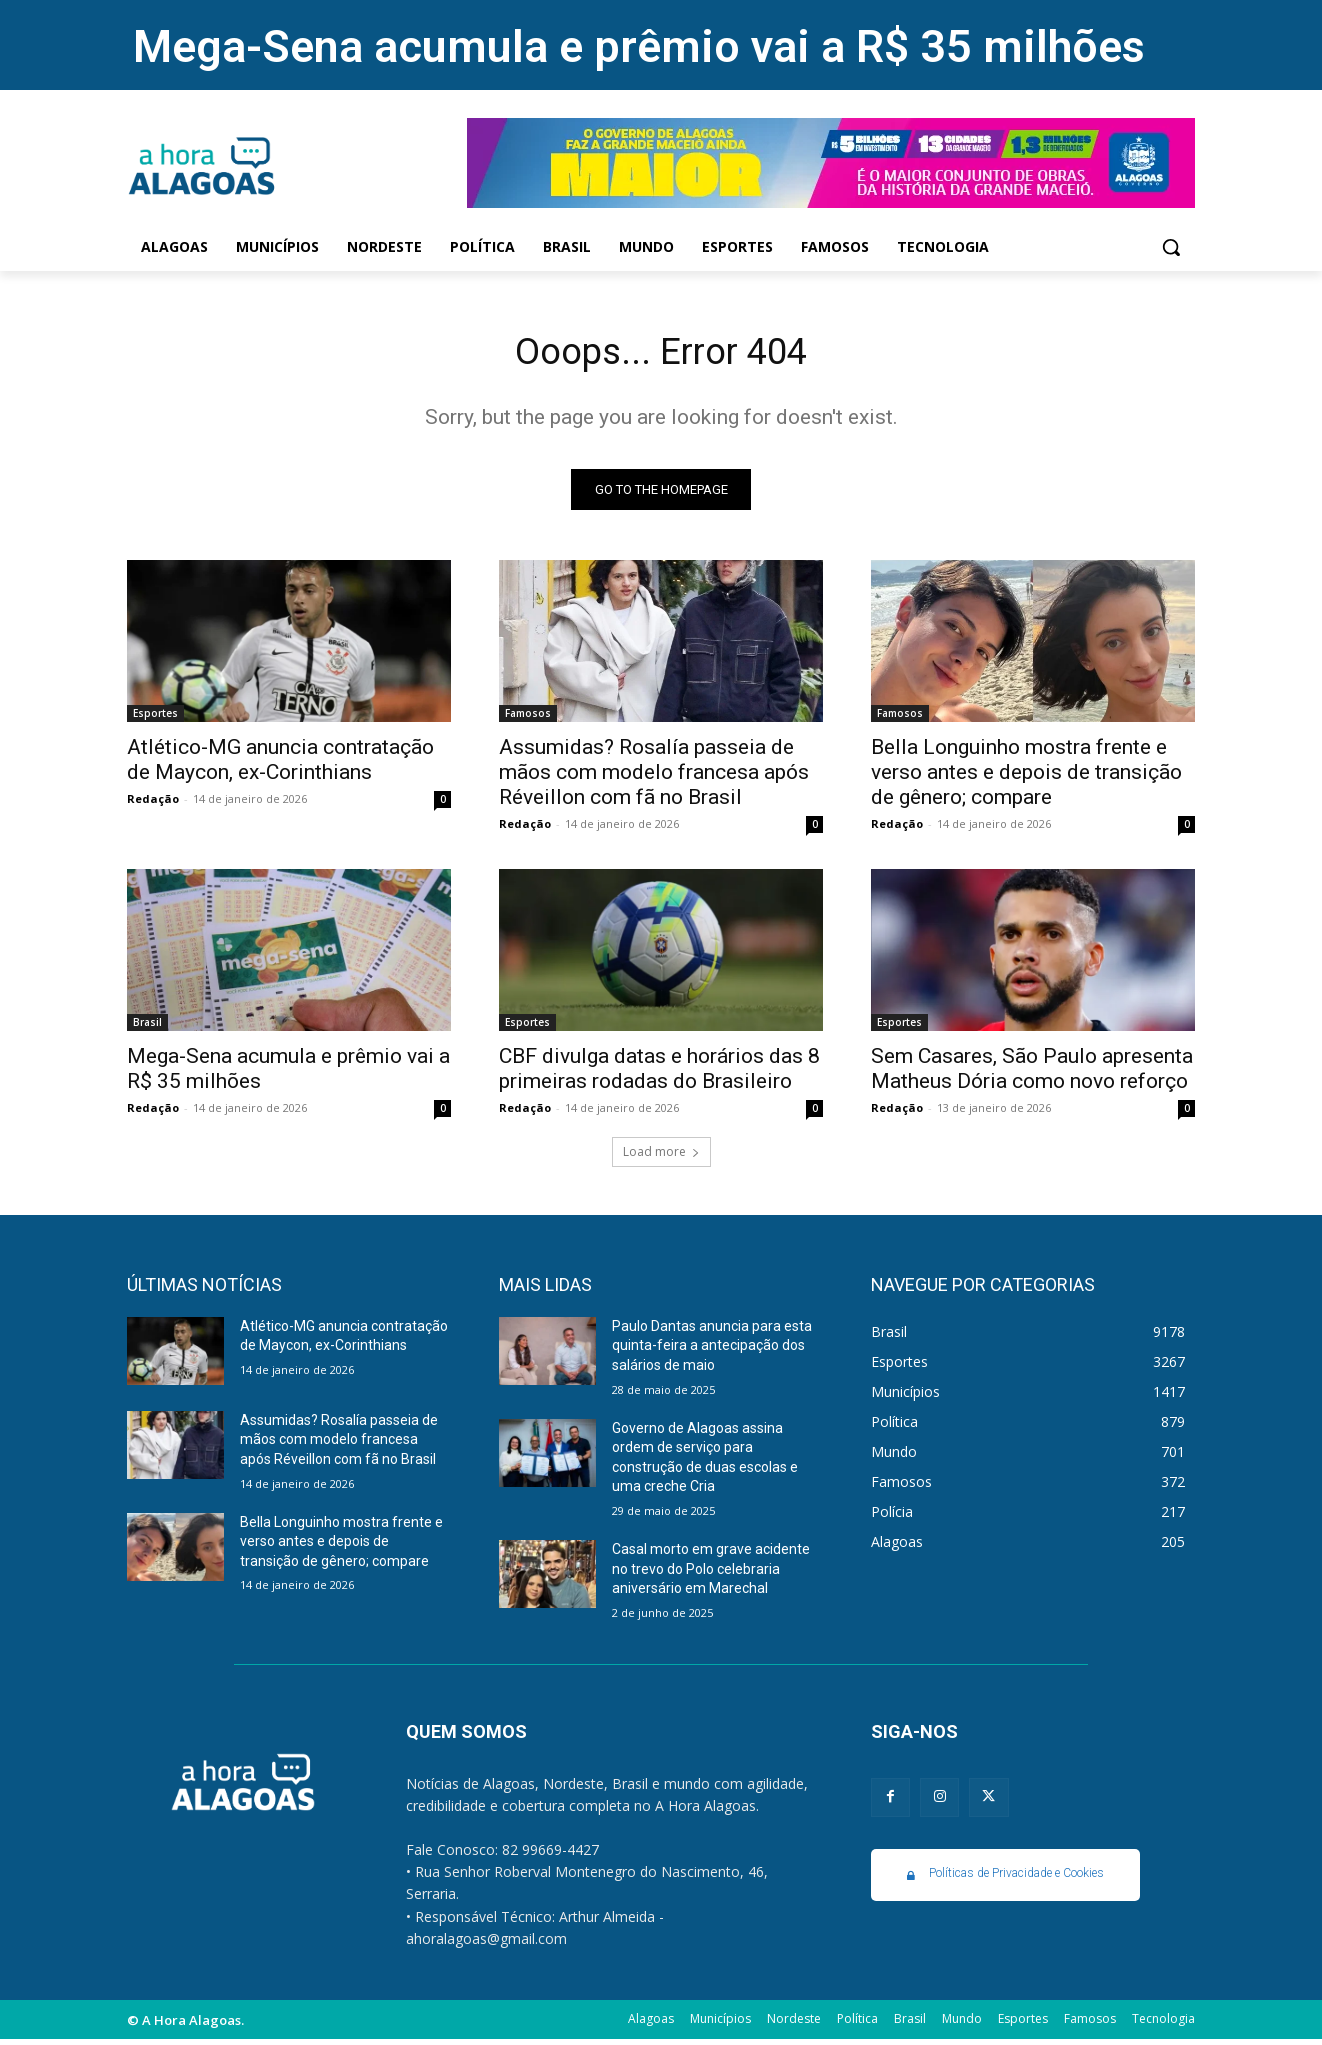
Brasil (147, 1027)
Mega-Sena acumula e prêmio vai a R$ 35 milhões (639, 46)
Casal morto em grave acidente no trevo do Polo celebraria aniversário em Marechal (711, 1573)
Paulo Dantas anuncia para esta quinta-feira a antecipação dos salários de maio (712, 1350)
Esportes (155, 718)
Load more (661, 1156)
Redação (153, 803)
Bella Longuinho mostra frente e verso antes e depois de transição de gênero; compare (1026, 777)
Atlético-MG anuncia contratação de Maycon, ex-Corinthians (280, 764)
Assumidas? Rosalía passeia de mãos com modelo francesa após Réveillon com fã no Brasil (654, 777)
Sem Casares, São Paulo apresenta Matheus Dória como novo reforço (1032, 1073)
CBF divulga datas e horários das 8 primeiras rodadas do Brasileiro (659, 1073)
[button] (1171, 247)
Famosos (528, 718)
